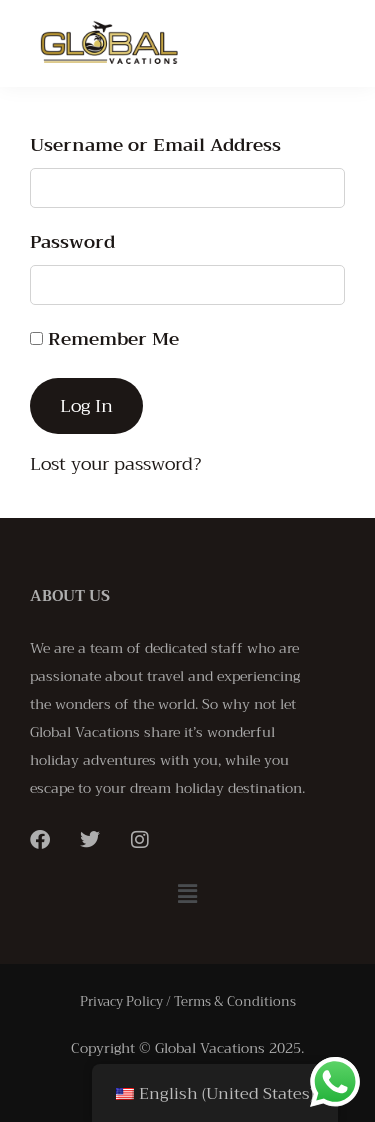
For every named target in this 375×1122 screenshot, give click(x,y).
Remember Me (104, 339)
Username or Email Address (155, 145)
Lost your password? (115, 464)
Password (72, 242)
